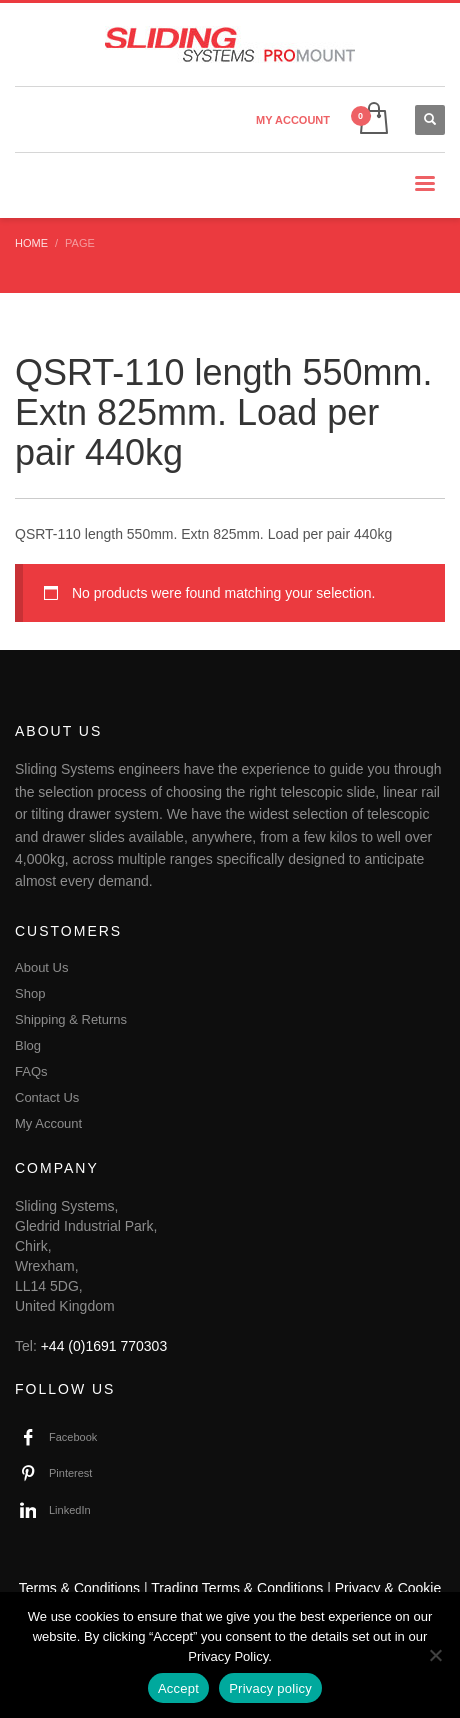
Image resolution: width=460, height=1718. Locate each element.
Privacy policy (270, 1688)
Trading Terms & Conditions (237, 1588)
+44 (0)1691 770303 (104, 1346)
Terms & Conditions (79, 1588)
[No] (435, 1655)
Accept (178, 1688)
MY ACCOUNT (293, 120)
